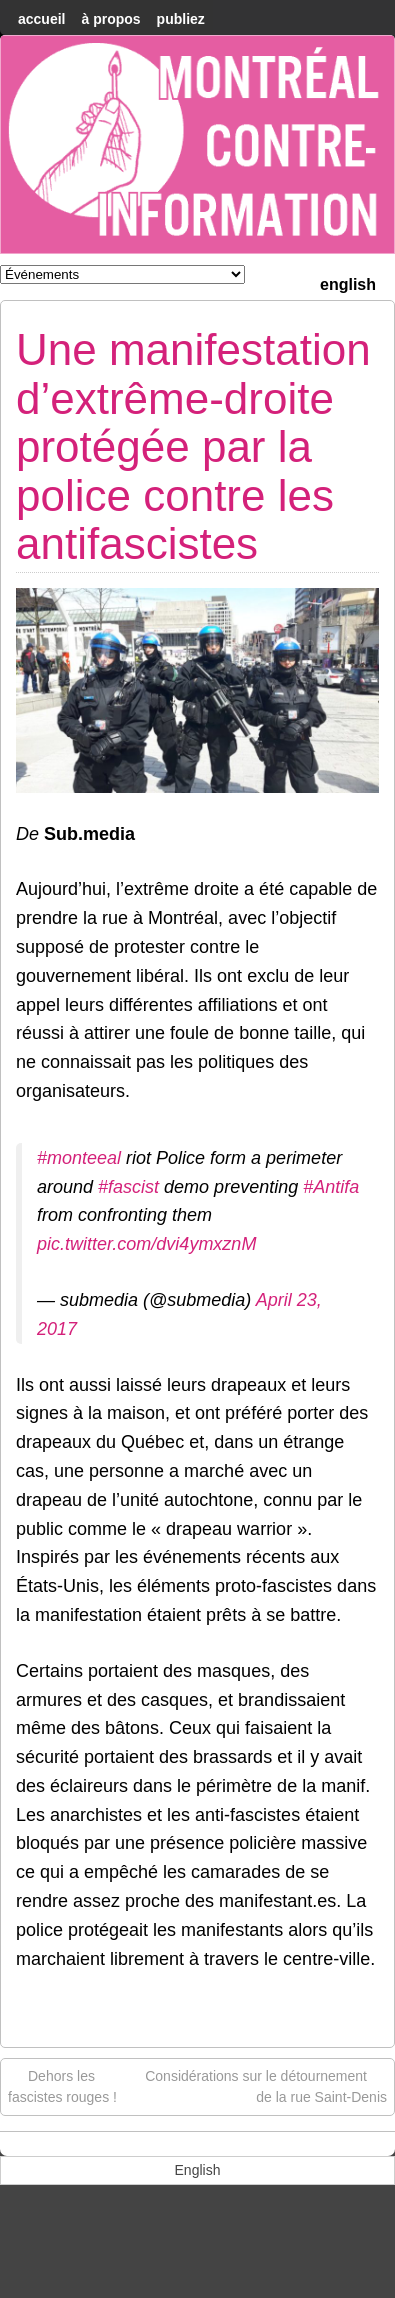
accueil (41, 19)
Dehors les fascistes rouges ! (62, 2085)
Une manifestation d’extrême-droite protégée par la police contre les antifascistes (193, 446)
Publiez (181, 19)
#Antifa (331, 1187)
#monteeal (79, 1158)
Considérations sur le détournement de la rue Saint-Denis (266, 2085)
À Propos (110, 19)
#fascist (128, 1187)
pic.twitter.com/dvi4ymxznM (146, 1244)
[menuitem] (348, 282)
